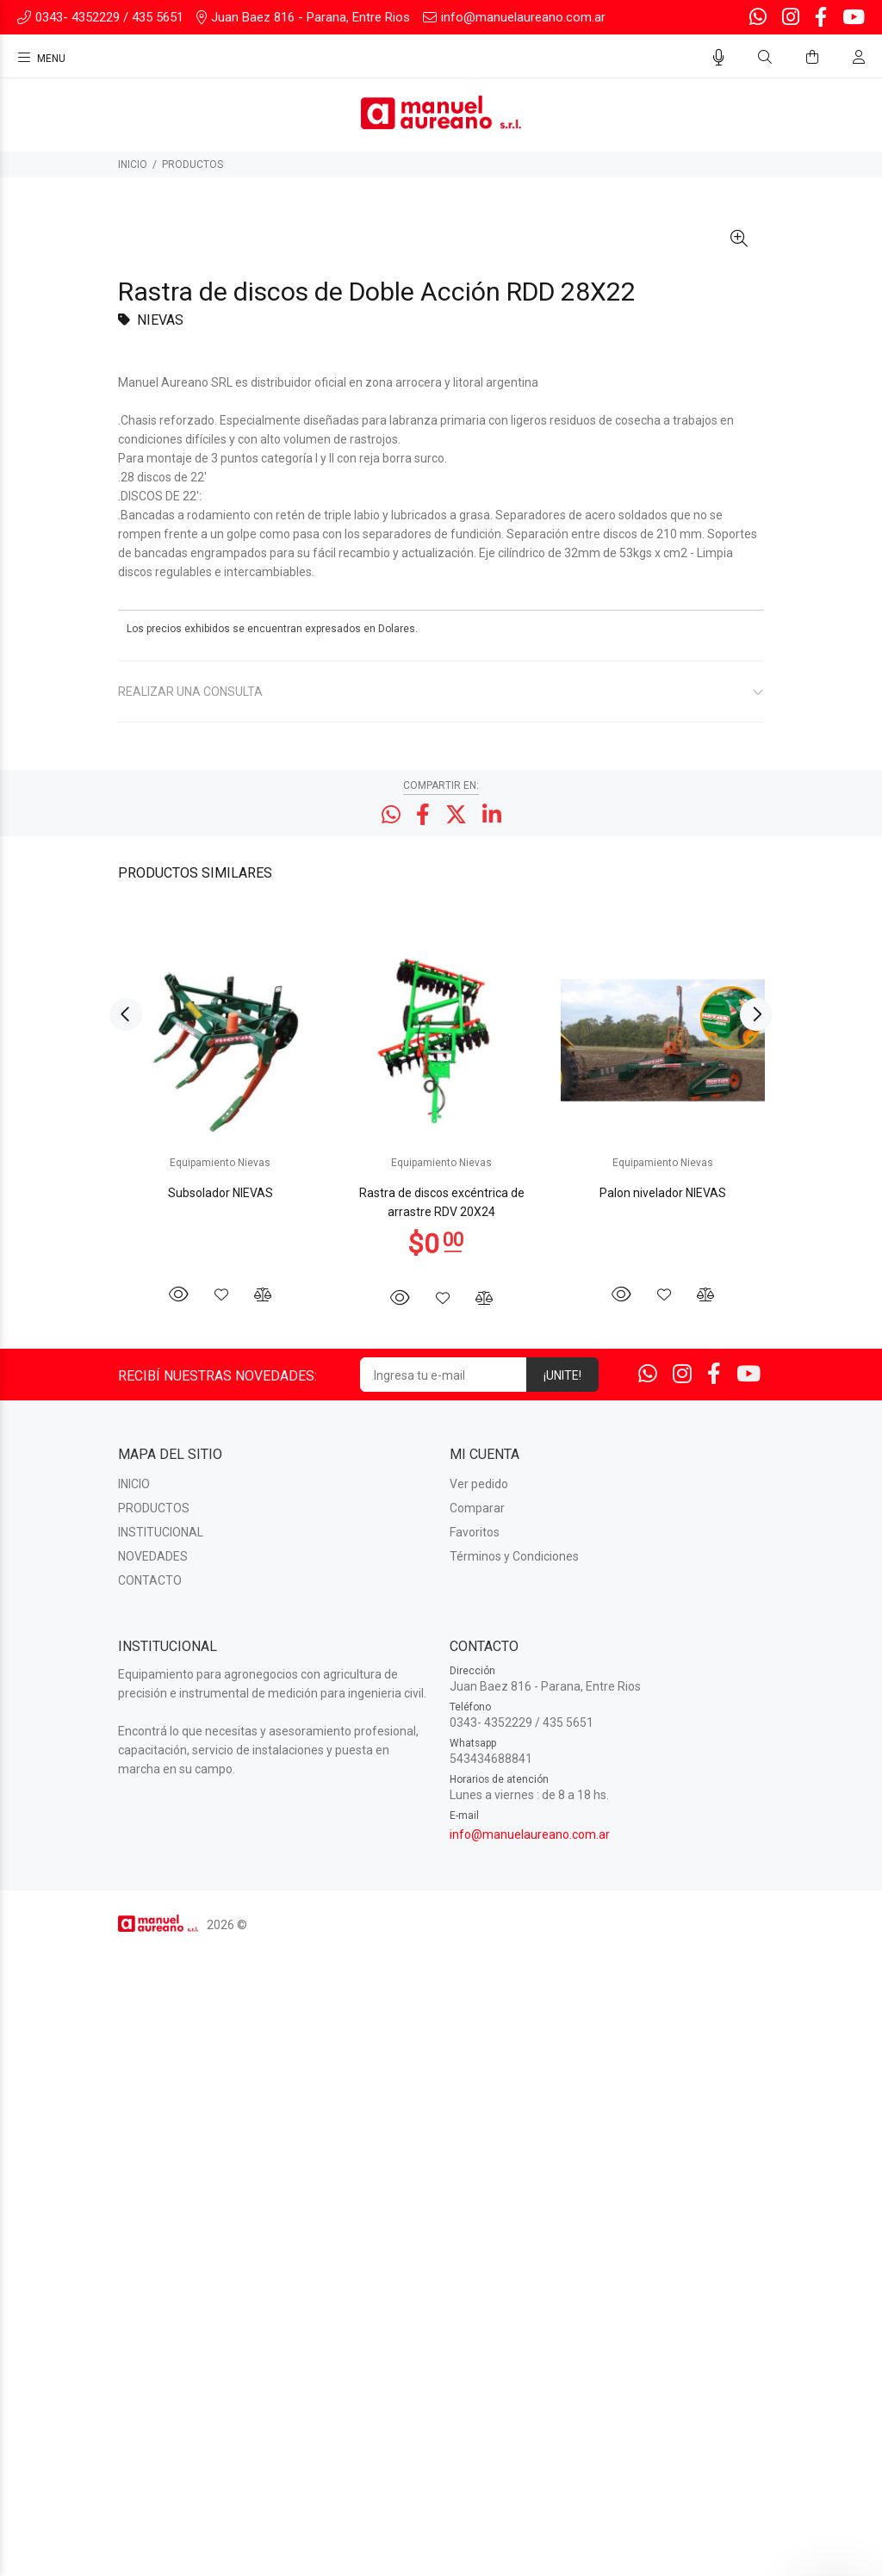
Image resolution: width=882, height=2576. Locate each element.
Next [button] (756, 1641)
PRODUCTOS (192, 164)
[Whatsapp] (759, 18)
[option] (220, 1734)
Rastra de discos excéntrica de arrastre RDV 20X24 (442, 1829)
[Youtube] (852, 18)
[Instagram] (791, 18)
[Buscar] (764, 57)
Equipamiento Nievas (220, 1790)
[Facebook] (820, 18)
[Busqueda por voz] (718, 58)
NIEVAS (160, 947)
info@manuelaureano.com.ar (530, 2461)
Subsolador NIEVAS (220, 1820)
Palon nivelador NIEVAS (662, 1820)
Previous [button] (125, 1641)
